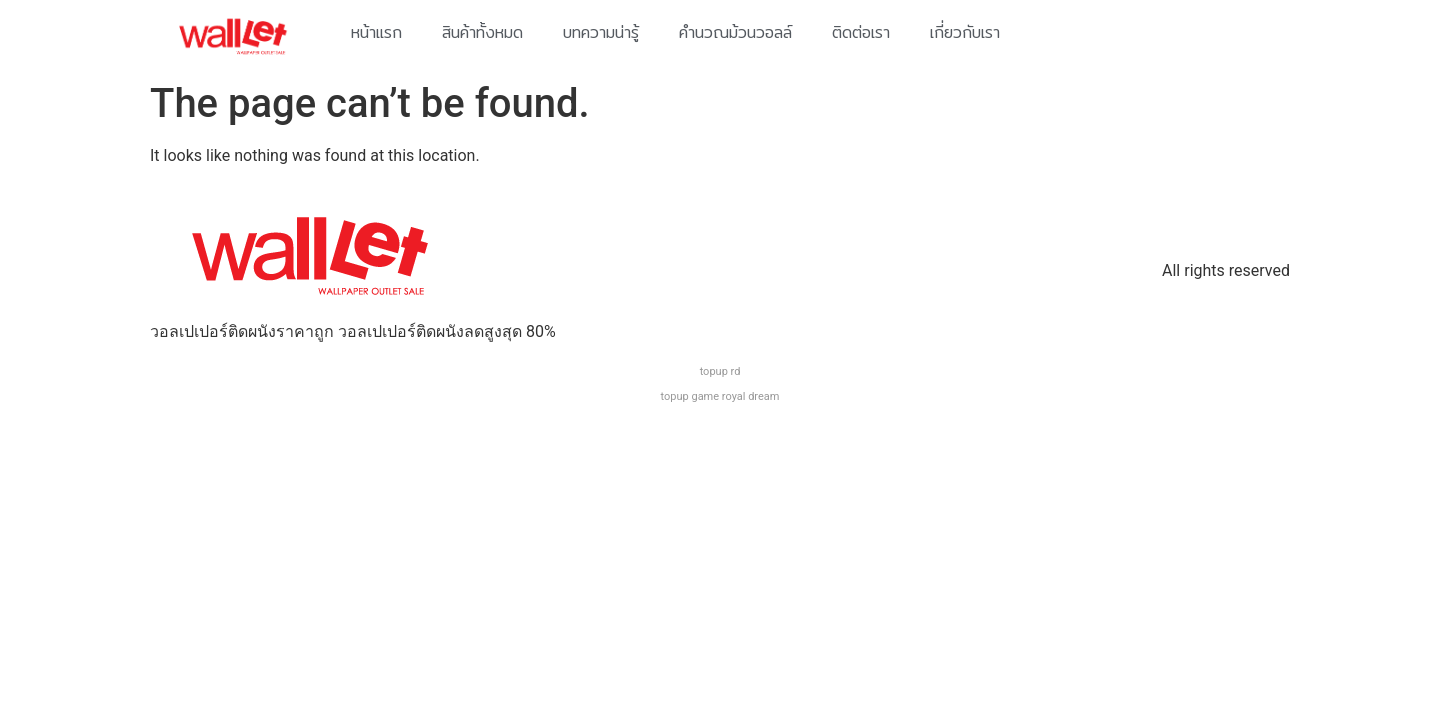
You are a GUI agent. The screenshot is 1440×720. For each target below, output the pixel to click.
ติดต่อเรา (861, 32)
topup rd (720, 371)
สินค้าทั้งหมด (482, 32)
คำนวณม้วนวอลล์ (735, 32)
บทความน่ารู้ (601, 32)
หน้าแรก (376, 32)
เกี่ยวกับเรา (965, 32)
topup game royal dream (720, 396)
